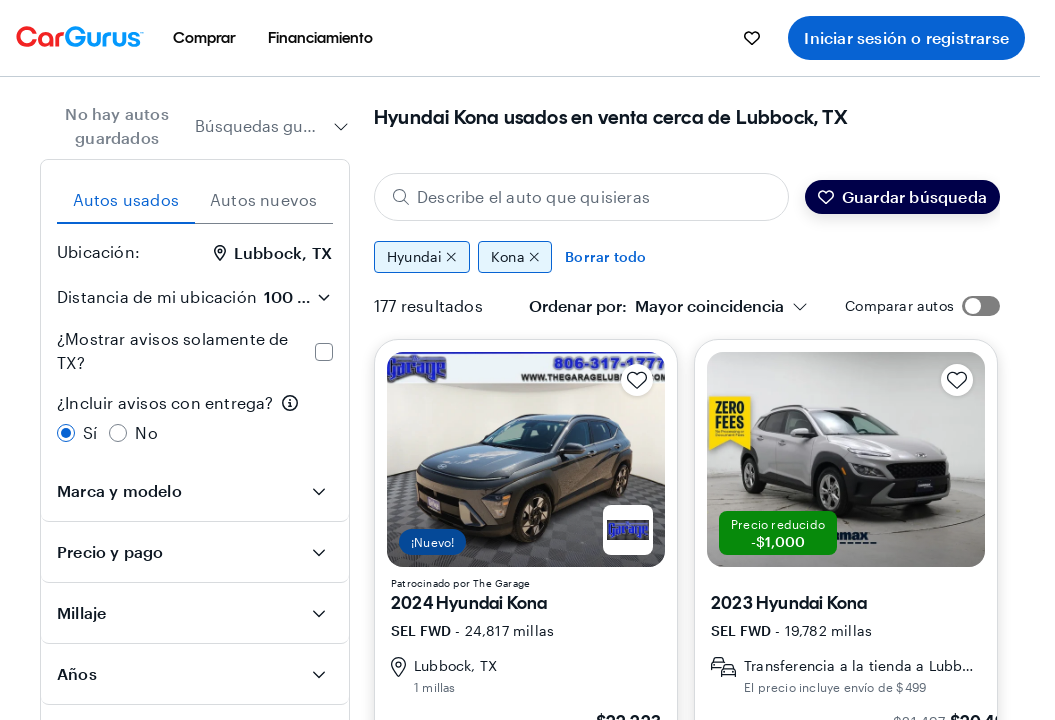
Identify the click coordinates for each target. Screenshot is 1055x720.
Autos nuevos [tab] (263, 199)
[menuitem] (204, 38)
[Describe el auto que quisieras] (581, 197)
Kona (515, 257)
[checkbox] (324, 352)
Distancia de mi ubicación (157, 296)
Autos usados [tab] (126, 199)
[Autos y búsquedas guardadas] (752, 38)
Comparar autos (899, 305)
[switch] (981, 306)
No (146, 432)
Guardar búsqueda (902, 196)
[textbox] (656, 306)
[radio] (66, 433)
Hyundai (422, 257)
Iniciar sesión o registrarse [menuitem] (906, 37)
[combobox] (272, 126)
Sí (90, 432)
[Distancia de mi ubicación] (297, 297)
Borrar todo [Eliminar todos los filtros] (605, 256)
